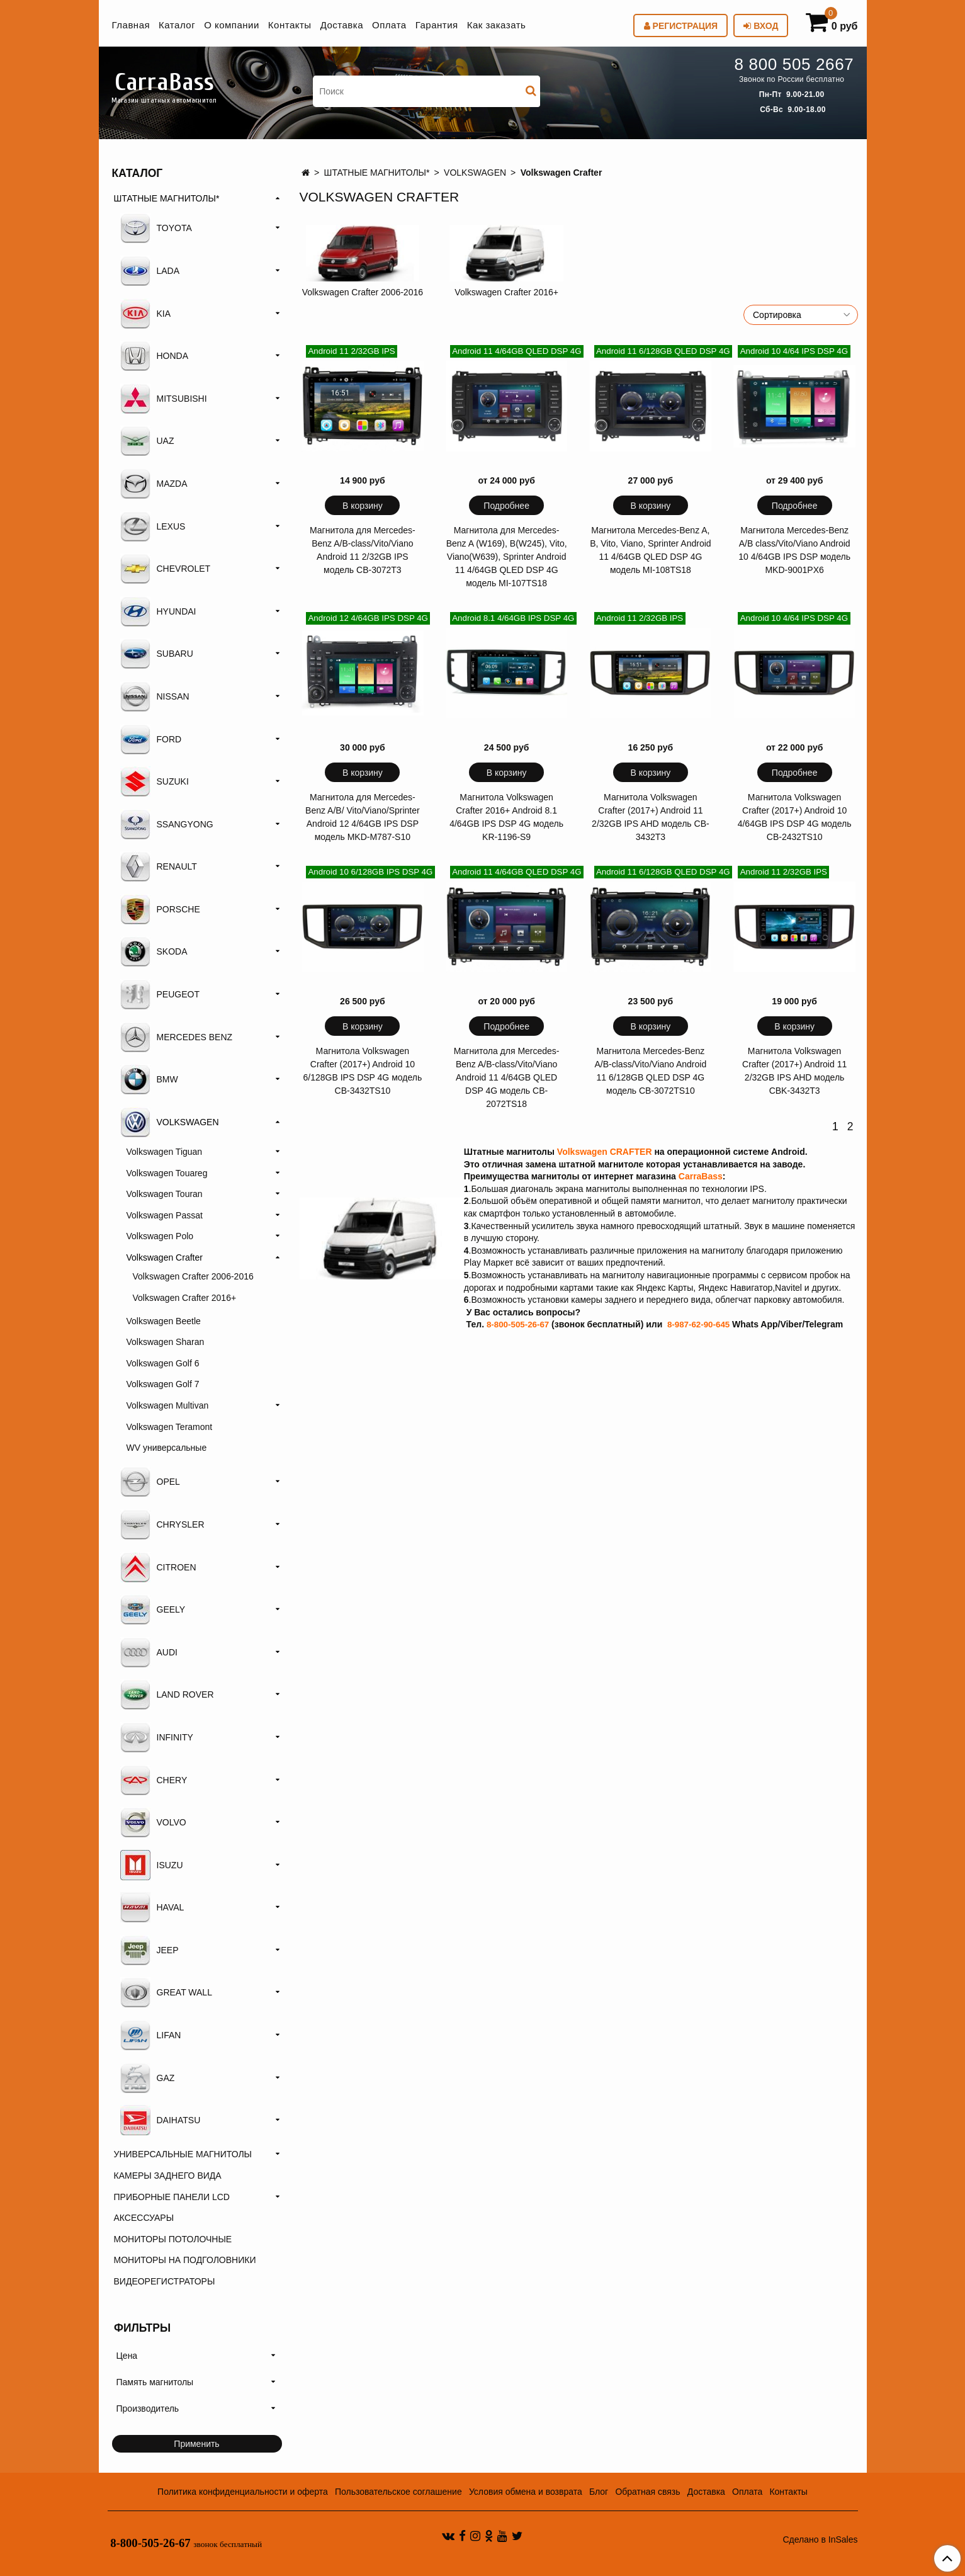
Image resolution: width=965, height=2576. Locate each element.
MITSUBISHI (163, 398)
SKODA (154, 951)
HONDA (154, 356)
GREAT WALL (166, 1992)
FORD (151, 739)
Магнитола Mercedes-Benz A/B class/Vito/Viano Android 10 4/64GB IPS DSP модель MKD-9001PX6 (794, 550)
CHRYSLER (162, 1524)
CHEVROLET (165, 568)
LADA (150, 271)
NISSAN (154, 696)
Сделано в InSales (819, 2539)
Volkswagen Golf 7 (163, 1384)
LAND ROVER (167, 1694)
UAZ (147, 441)
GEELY (153, 1609)
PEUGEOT (160, 994)
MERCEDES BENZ (176, 1037)
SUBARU (156, 653)
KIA (145, 313)
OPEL (150, 1482)
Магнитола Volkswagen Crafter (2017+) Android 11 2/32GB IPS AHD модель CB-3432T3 (650, 817)
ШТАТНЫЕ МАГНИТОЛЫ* (377, 172)
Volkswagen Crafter (165, 1257)
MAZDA (154, 483)
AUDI (149, 1652)
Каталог (177, 25)
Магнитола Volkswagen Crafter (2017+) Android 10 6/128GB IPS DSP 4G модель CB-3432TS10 (362, 1071)
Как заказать (496, 25)
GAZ (147, 2078)
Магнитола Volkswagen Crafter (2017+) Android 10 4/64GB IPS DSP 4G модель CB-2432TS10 (795, 817)
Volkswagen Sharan (166, 1342)
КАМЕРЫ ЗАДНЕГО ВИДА (168, 2175)
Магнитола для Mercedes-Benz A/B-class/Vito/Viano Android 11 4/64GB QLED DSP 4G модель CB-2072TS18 (507, 1077)
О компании (231, 25)
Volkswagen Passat (165, 1215)
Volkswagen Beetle (164, 1321)
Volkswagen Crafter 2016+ (506, 292)
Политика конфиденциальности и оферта (242, 2492)
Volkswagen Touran (165, 1194)
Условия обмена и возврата (525, 2492)
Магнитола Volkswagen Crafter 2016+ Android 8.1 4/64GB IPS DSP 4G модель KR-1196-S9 (506, 817)
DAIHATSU (160, 2120)
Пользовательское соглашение (398, 2492)
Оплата (389, 25)
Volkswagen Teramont (170, 1427)
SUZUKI (154, 781)
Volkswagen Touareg (167, 1173)
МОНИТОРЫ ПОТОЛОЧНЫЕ (173, 2239)
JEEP (149, 1950)
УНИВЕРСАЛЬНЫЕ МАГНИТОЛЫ (183, 2154)
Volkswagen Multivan (168, 1405)
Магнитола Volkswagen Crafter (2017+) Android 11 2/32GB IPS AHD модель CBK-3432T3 (794, 1071)
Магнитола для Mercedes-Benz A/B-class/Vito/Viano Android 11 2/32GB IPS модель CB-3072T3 (362, 550)
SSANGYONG (166, 824)
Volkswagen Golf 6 (163, 1363)
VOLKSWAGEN (475, 172)
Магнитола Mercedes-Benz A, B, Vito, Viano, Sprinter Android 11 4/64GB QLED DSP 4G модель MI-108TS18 (650, 550)
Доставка (341, 25)
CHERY (154, 1780)
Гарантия (436, 25)
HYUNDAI (158, 611)
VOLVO (153, 1822)
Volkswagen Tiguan (165, 1152)
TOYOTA (156, 228)
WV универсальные (167, 1448)
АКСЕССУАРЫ (144, 2218)
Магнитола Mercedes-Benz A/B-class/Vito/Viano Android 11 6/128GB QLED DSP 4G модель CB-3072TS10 (651, 1071)
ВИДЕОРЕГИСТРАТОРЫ (164, 2281)
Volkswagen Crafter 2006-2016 (362, 292)
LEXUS (153, 526)
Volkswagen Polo (160, 1236)
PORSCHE (160, 909)
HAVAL (152, 1907)
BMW (149, 1079)
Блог (598, 2492)
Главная (131, 25)
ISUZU (151, 1865)
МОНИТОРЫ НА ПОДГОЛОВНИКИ (185, 2260)
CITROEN (158, 1567)
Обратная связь (647, 2492)
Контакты (290, 25)
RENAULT (158, 866)
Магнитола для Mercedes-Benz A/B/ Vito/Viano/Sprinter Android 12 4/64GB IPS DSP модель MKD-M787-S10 (362, 817)
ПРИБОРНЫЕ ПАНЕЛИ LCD (172, 2197)
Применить (196, 2444)
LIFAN (150, 2035)
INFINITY (156, 1737)
